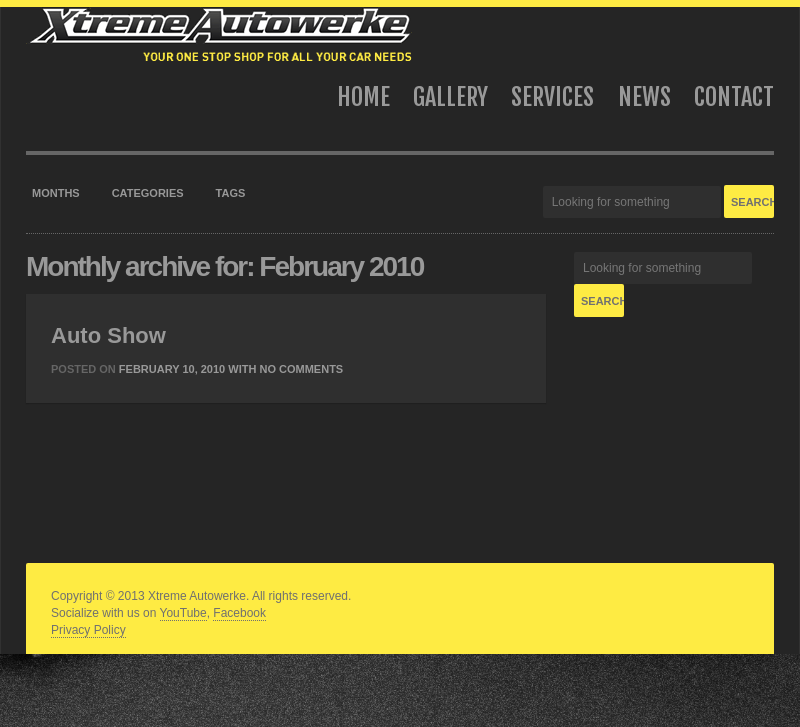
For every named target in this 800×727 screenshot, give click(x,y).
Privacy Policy (88, 630)
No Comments (301, 369)
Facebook (239, 613)
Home (363, 97)
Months (56, 193)
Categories (148, 193)
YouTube (183, 613)
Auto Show (108, 335)
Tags (231, 193)
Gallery (450, 97)
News (644, 97)
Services (552, 97)
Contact (734, 97)
